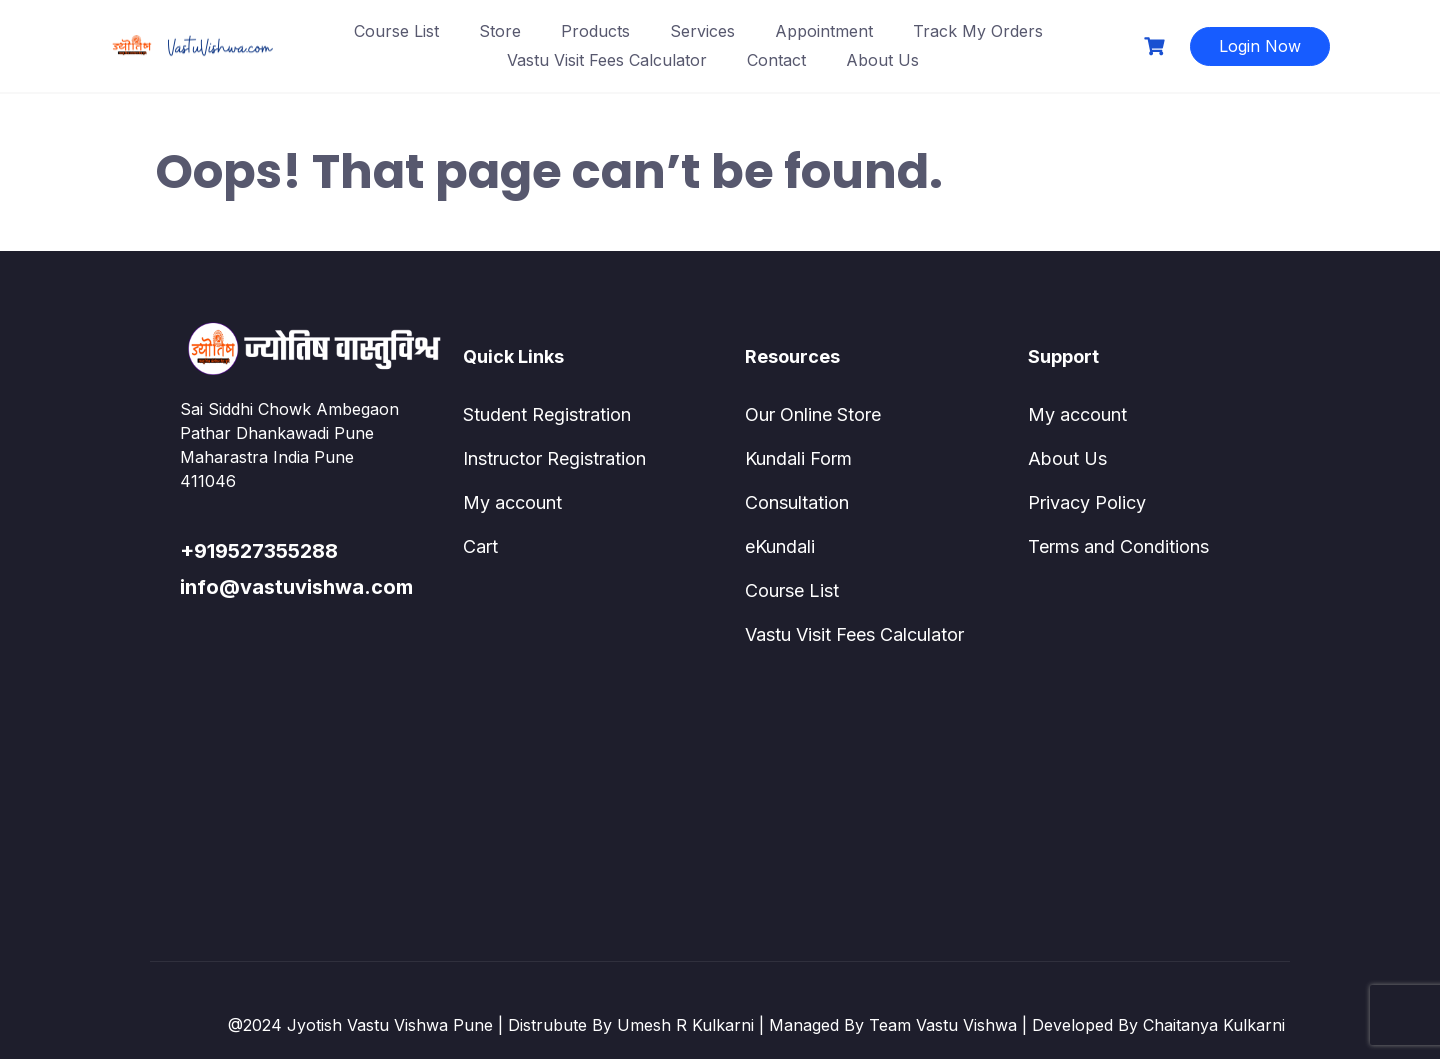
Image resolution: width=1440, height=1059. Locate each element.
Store (500, 31)
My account (512, 502)
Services (702, 31)
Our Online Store (813, 414)
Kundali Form (798, 458)
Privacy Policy (1087, 502)
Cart (480, 546)
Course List (396, 31)
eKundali (780, 546)
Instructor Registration (554, 458)
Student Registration (547, 414)
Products (595, 31)
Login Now (1260, 46)
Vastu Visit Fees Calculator (607, 60)
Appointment (824, 31)
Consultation (797, 502)
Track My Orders (978, 31)
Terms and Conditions (1118, 546)
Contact (776, 60)
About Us (882, 60)
